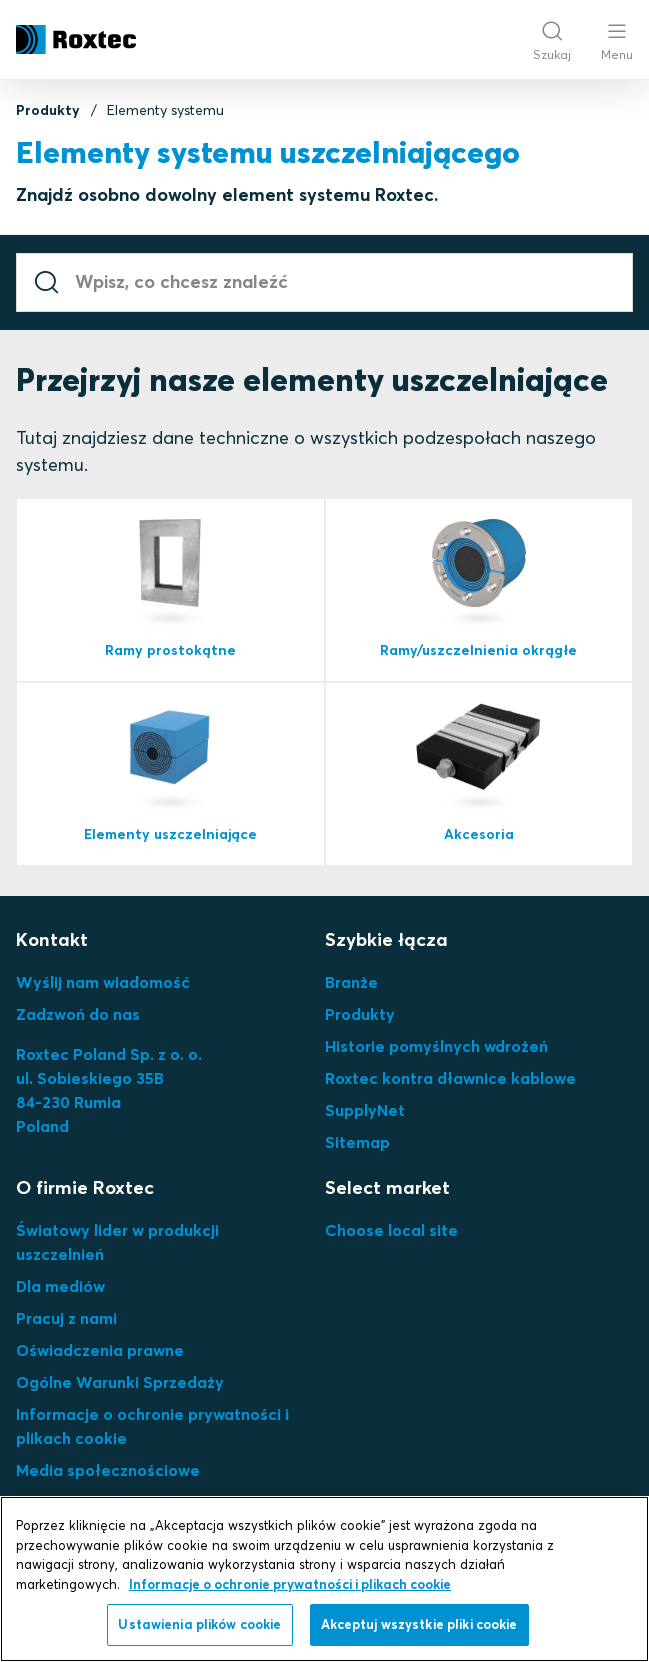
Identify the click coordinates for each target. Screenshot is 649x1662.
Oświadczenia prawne (100, 1350)
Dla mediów (60, 1286)
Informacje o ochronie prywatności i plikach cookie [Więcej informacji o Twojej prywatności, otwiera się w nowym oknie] (290, 1584)
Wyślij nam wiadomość (103, 982)
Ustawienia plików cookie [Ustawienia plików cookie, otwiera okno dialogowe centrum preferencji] (199, 1624)
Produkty (48, 110)
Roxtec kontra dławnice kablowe (450, 1078)
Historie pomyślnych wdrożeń (436, 1046)
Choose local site (391, 1230)
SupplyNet (365, 1110)
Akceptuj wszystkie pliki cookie (419, 1624)
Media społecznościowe (108, 1470)
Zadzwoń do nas (78, 1014)
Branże (351, 982)
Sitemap (357, 1142)
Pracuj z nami (66, 1318)
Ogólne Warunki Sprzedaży (120, 1382)
